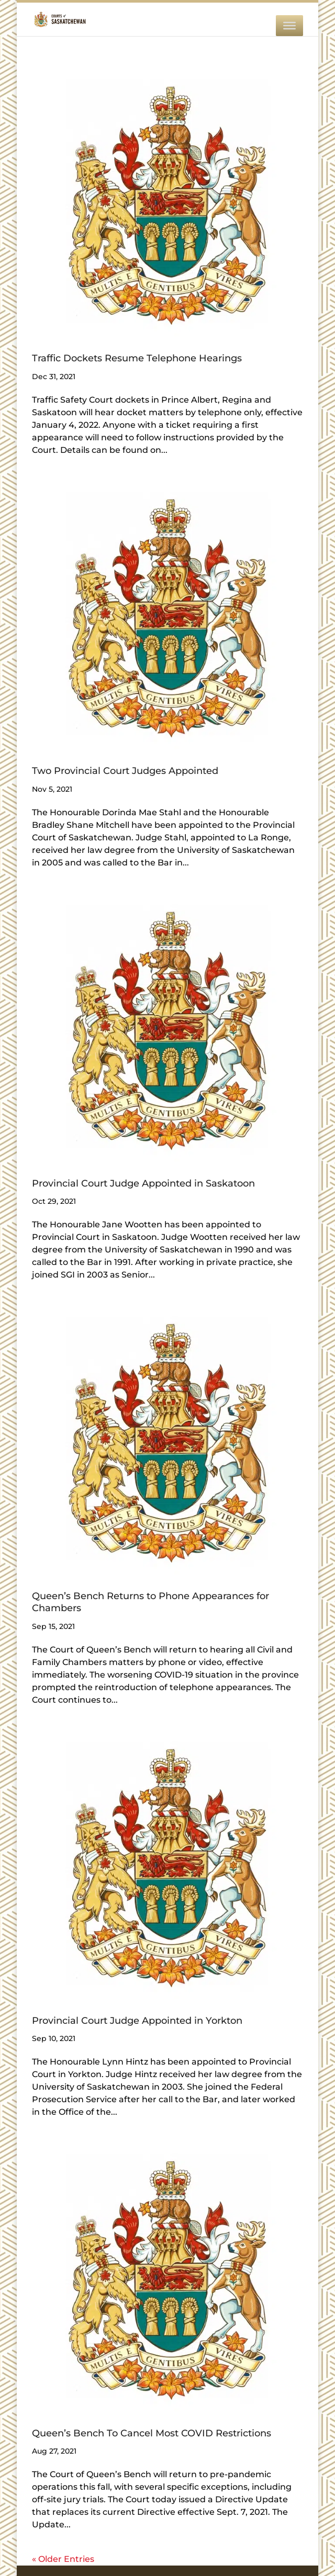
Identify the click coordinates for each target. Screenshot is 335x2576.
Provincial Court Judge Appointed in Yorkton (137, 2020)
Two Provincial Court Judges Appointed (125, 771)
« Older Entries (63, 2559)
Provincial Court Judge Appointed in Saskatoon (143, 1183)
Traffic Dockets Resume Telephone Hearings (137, 358)
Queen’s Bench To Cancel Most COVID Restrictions (151, 2433)
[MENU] (289, 25)
